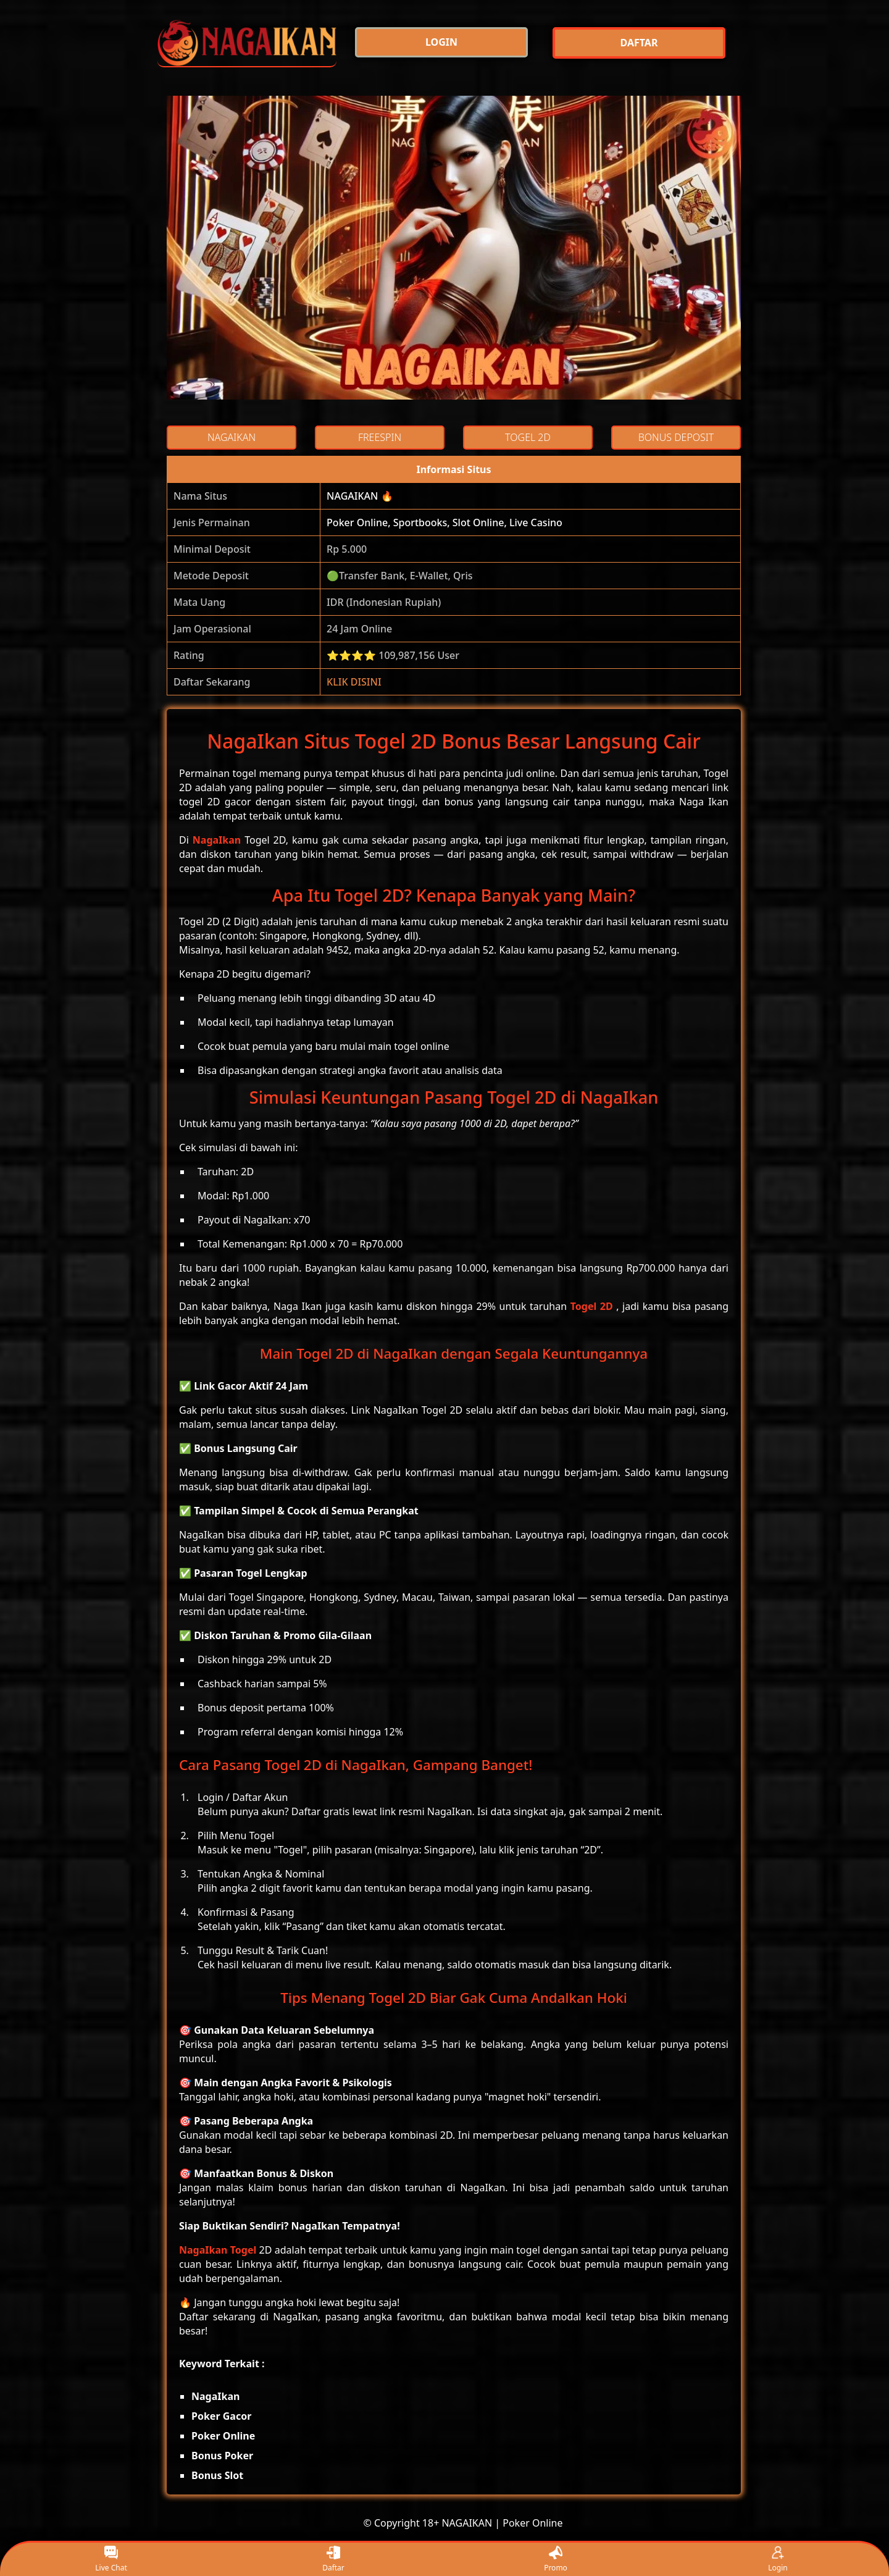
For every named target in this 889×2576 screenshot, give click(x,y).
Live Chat (111, 2560)
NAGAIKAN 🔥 (360, 496)
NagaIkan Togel (217, 2250)
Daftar (333, 2560)
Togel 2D (591, 1306)
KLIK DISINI (354, 682)
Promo (555, 2560)
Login (777, 2560)
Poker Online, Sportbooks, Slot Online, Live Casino (444, 522)
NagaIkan (217, 840)
